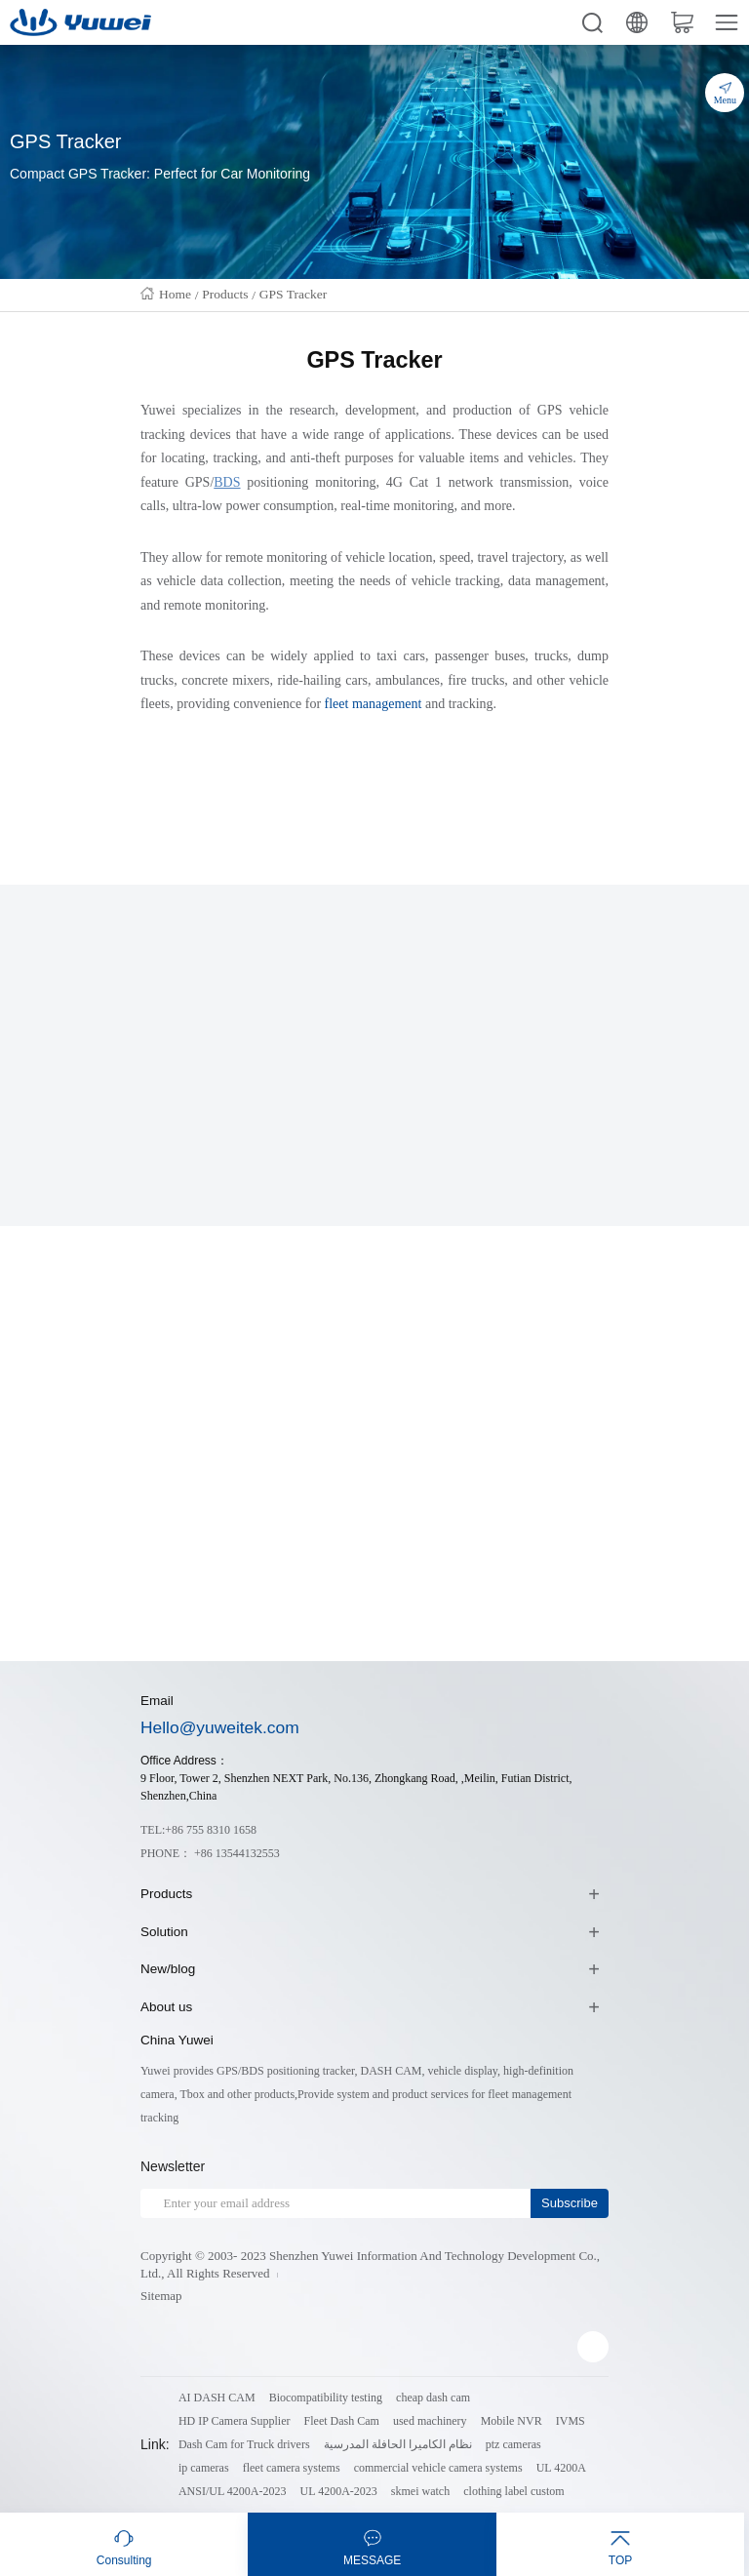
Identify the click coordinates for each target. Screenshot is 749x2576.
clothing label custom (513, 2491)
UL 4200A (561, 2468)
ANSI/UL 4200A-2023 (232, 2491)
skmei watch (420, 2491)
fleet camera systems (291, 2468)
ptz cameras (513, 2444)
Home (175, 294)
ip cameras (203, 2468)
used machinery (430, 2421)
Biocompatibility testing (325, 2397)
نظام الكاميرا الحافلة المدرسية (398, 2444)
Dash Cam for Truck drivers (244, 2444)
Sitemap (161, 2295)
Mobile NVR (511, 2421)
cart (681, 22)
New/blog (167, 1969)
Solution (164, 1931)
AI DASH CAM (217, 2397)
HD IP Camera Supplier (234, 2421)
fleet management (373, 703)
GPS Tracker (293, 294)
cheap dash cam (433, 2397)
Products (225, 294)
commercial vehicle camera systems (438, 2468)
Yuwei (158, 410)
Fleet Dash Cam (341, 2421)
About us (166, 2007)
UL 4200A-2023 (338, 2491)
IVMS (570, 2421)
